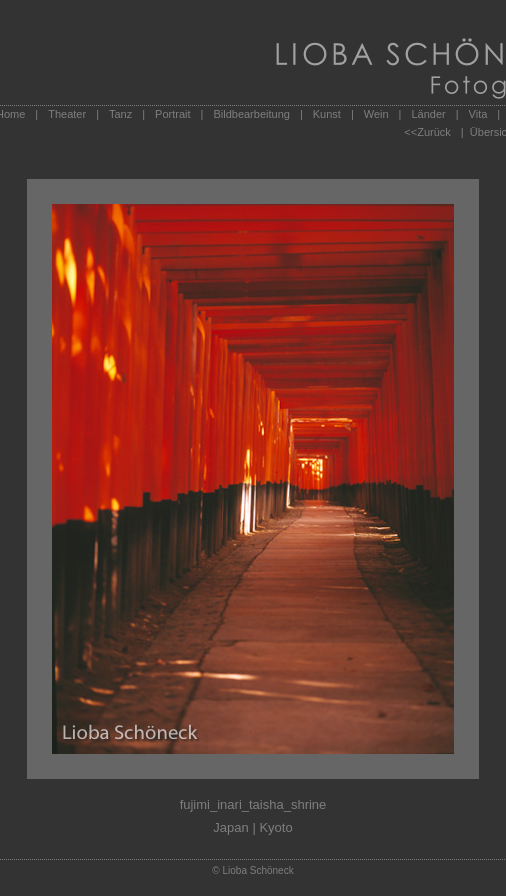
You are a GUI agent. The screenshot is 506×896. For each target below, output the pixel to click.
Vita (478, 114)
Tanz (120, 114)
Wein (376, 114)
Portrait (172, 114)
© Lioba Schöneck (252, 870)
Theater (67, 114)
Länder (428, 114)
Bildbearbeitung (251, 114)
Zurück (434, 132)
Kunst (327, 114)
